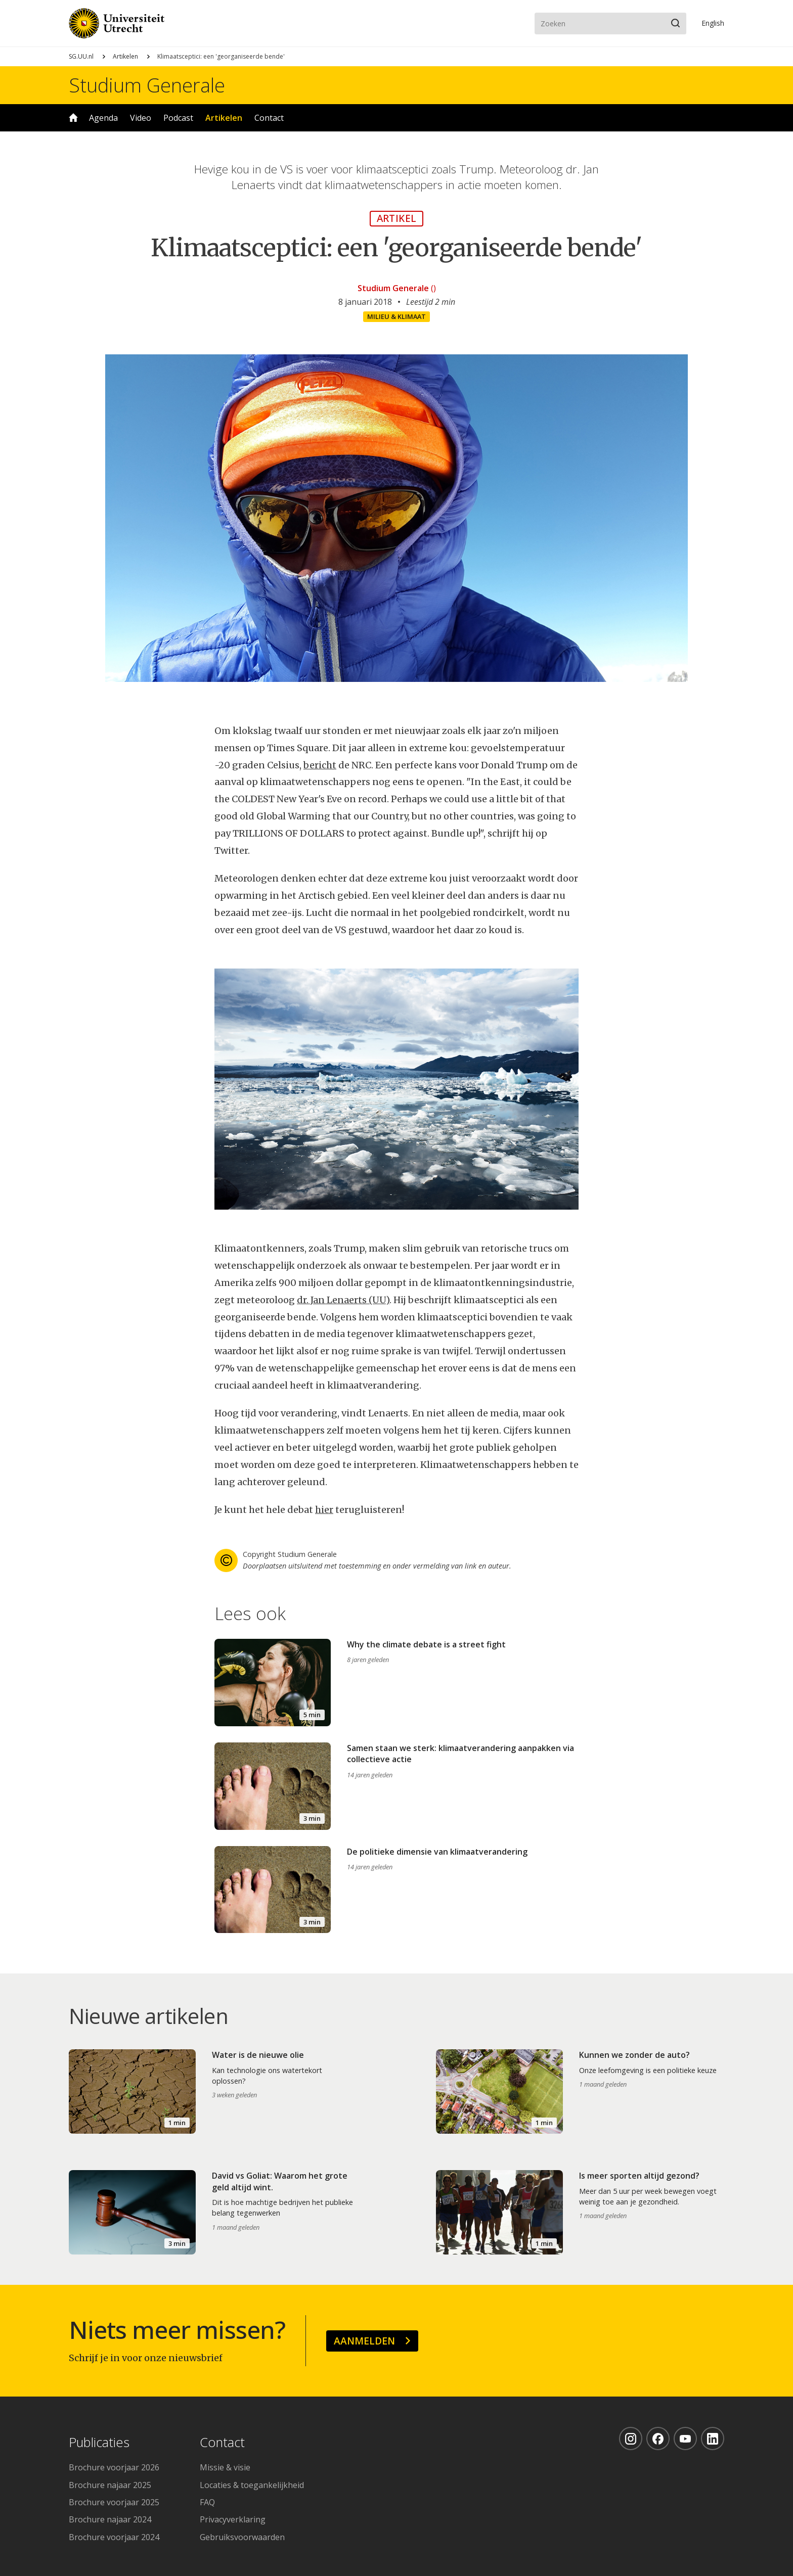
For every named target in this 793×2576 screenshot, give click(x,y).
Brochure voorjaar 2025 (114, 2502)
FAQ (207, 2502)
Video (140, 117)
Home (73, 117)
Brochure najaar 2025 (110, 2485)
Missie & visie (225, 2467)
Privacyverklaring (233, 2519)
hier (324, 1509)
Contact (269, 117)
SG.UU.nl (81, 56)
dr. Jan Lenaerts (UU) (343, 1300)
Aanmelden (364, 2341)
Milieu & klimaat (396, 316)
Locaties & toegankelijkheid (252, 2485)
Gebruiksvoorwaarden (242, 2537)
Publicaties (99, 2443)
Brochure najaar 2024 (110, 2519)
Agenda (103, 117)
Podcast (178, 117)
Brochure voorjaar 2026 (114, 2467)
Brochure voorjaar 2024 (114, 2537)
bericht (319, 765)
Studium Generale (147, 85)
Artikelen (125, 56)
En (712, 23)
